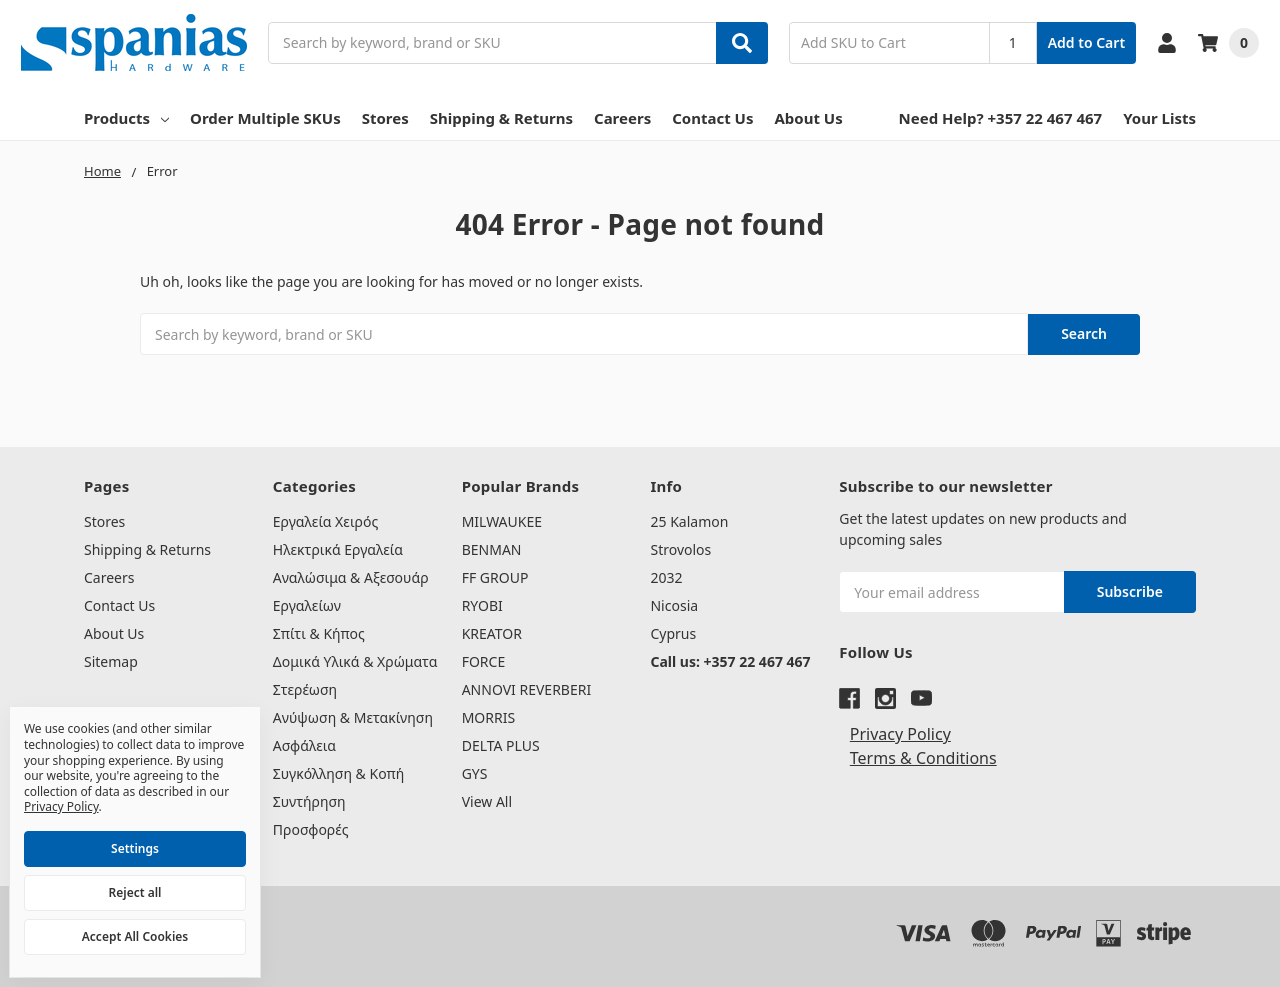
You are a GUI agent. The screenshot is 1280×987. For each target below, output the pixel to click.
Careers (622, 118)
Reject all (135, 892)
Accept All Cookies (135, 936)
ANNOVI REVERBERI (527, 689)
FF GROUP (495, 577)
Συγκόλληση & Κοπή (338, 773)
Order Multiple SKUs (265, 118)
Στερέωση (305, 689)
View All (487, 801)
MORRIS (488, 717)
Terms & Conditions (923, 758)
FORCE (484, 661)
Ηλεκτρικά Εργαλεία (338, 549)
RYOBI (482, 605)
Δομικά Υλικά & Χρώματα (355, 661)
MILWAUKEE (502, 521)
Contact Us (712, 118)
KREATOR (492, 633)
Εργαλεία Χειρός (325, 521)
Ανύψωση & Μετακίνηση (353, 717)
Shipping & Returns (501, 118)
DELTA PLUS (501, 745)
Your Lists (1159, 118)
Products (126, 118)
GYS (475, 773)
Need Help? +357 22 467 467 (1001, 118)
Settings (135, 848)
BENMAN (492, 549)
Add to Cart (1086, 42)
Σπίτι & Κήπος (319, 633)
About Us (808, 118)
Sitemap (111, 661)
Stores (385, 118)
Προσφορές (311, 829)
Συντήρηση (309, 801)
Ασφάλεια (304, 745)
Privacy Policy (900, 734)
